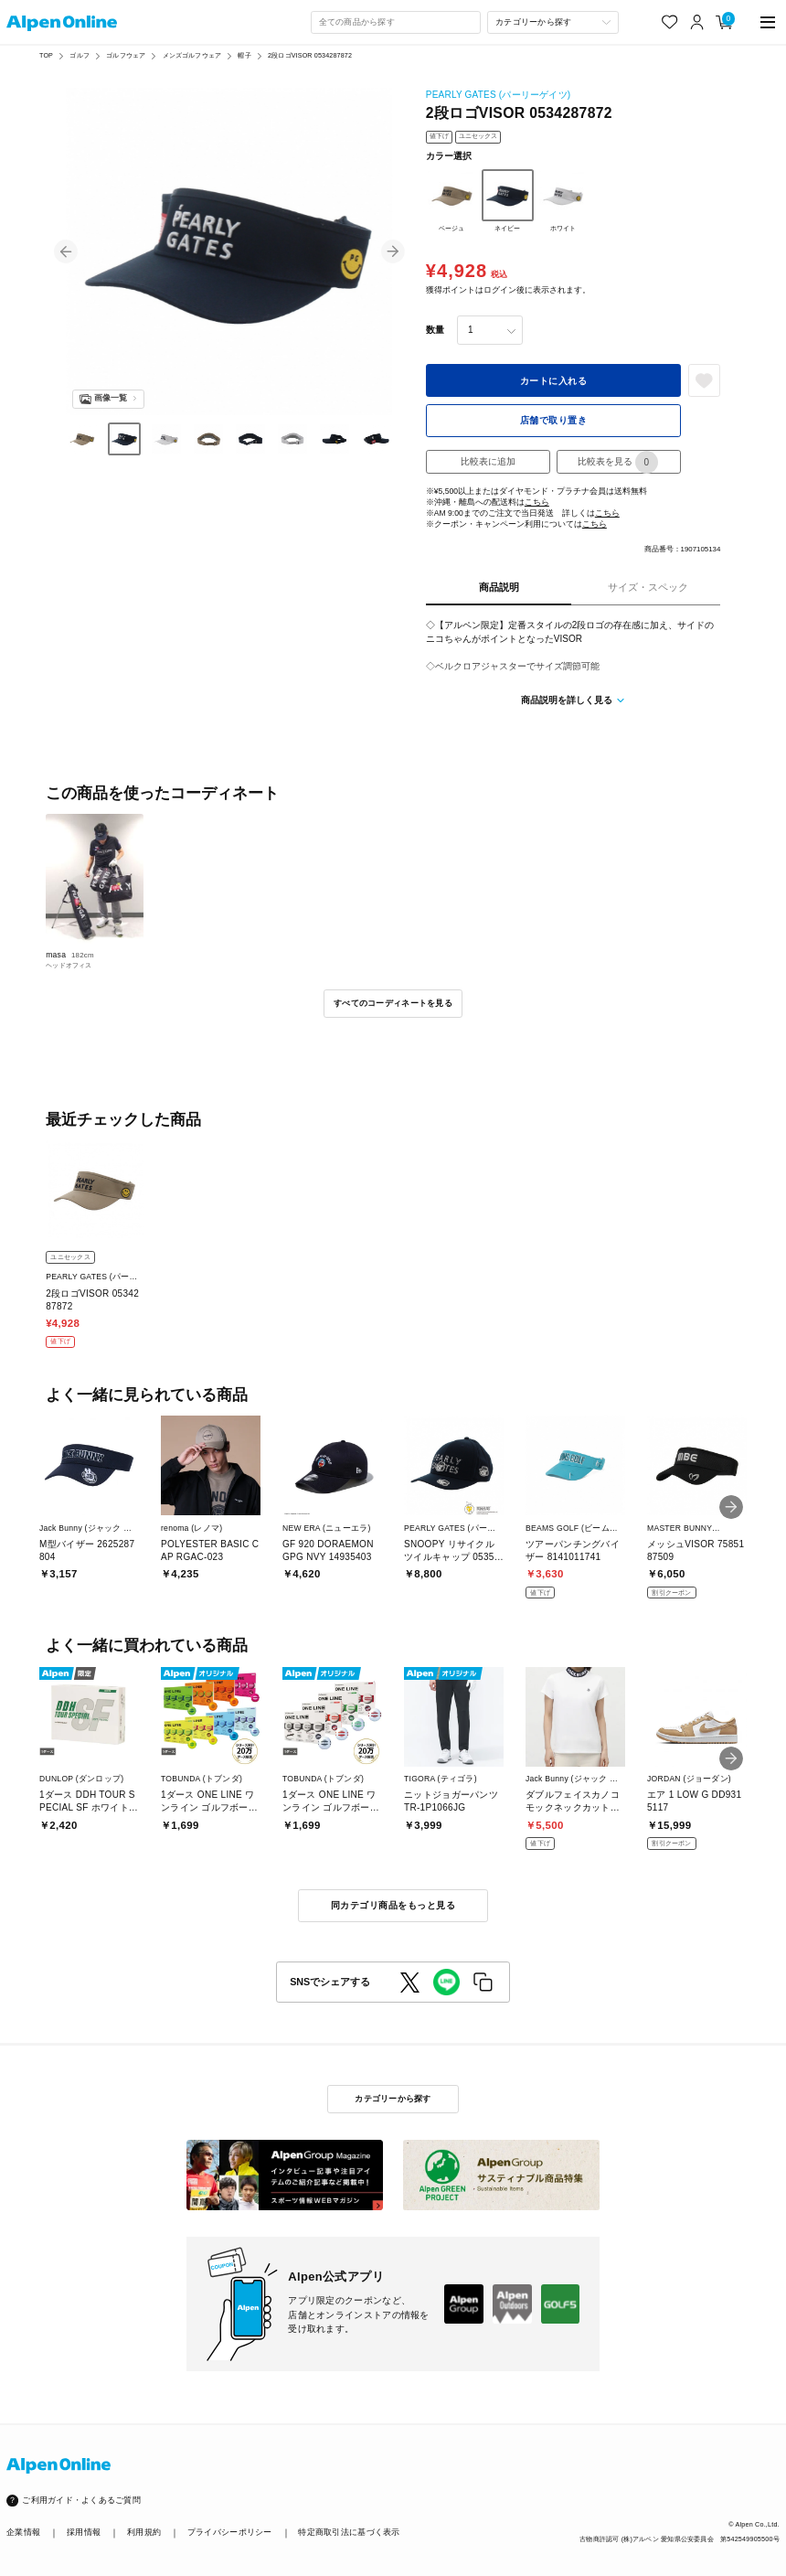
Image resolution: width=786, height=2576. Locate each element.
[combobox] (396, 22)
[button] (66, 251)
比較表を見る (618, 462)
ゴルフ (79, 55)
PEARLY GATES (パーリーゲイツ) (498, 95)
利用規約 (144, 2532)
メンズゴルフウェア (192, 55)
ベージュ (452, 200)
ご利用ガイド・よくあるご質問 (81, 2500)
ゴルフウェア (125, 55)
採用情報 (84, 2532)
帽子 (244, 55)
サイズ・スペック (648, 587)
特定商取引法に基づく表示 (348, 2532)
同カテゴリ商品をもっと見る (393, 1905)
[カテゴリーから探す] (552, 22)
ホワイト (563, 200)
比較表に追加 (488, 461)
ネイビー (508, 200)
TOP (46, 55)
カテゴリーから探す (393, 2098)
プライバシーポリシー (229, 2532)
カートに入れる (554, 381)
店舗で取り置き (554, 420)
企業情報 (23, 2532)
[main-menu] (768, 22)
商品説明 (499, 587)
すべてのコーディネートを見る (393, 1003)
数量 (435, 330)
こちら (537, 502)
